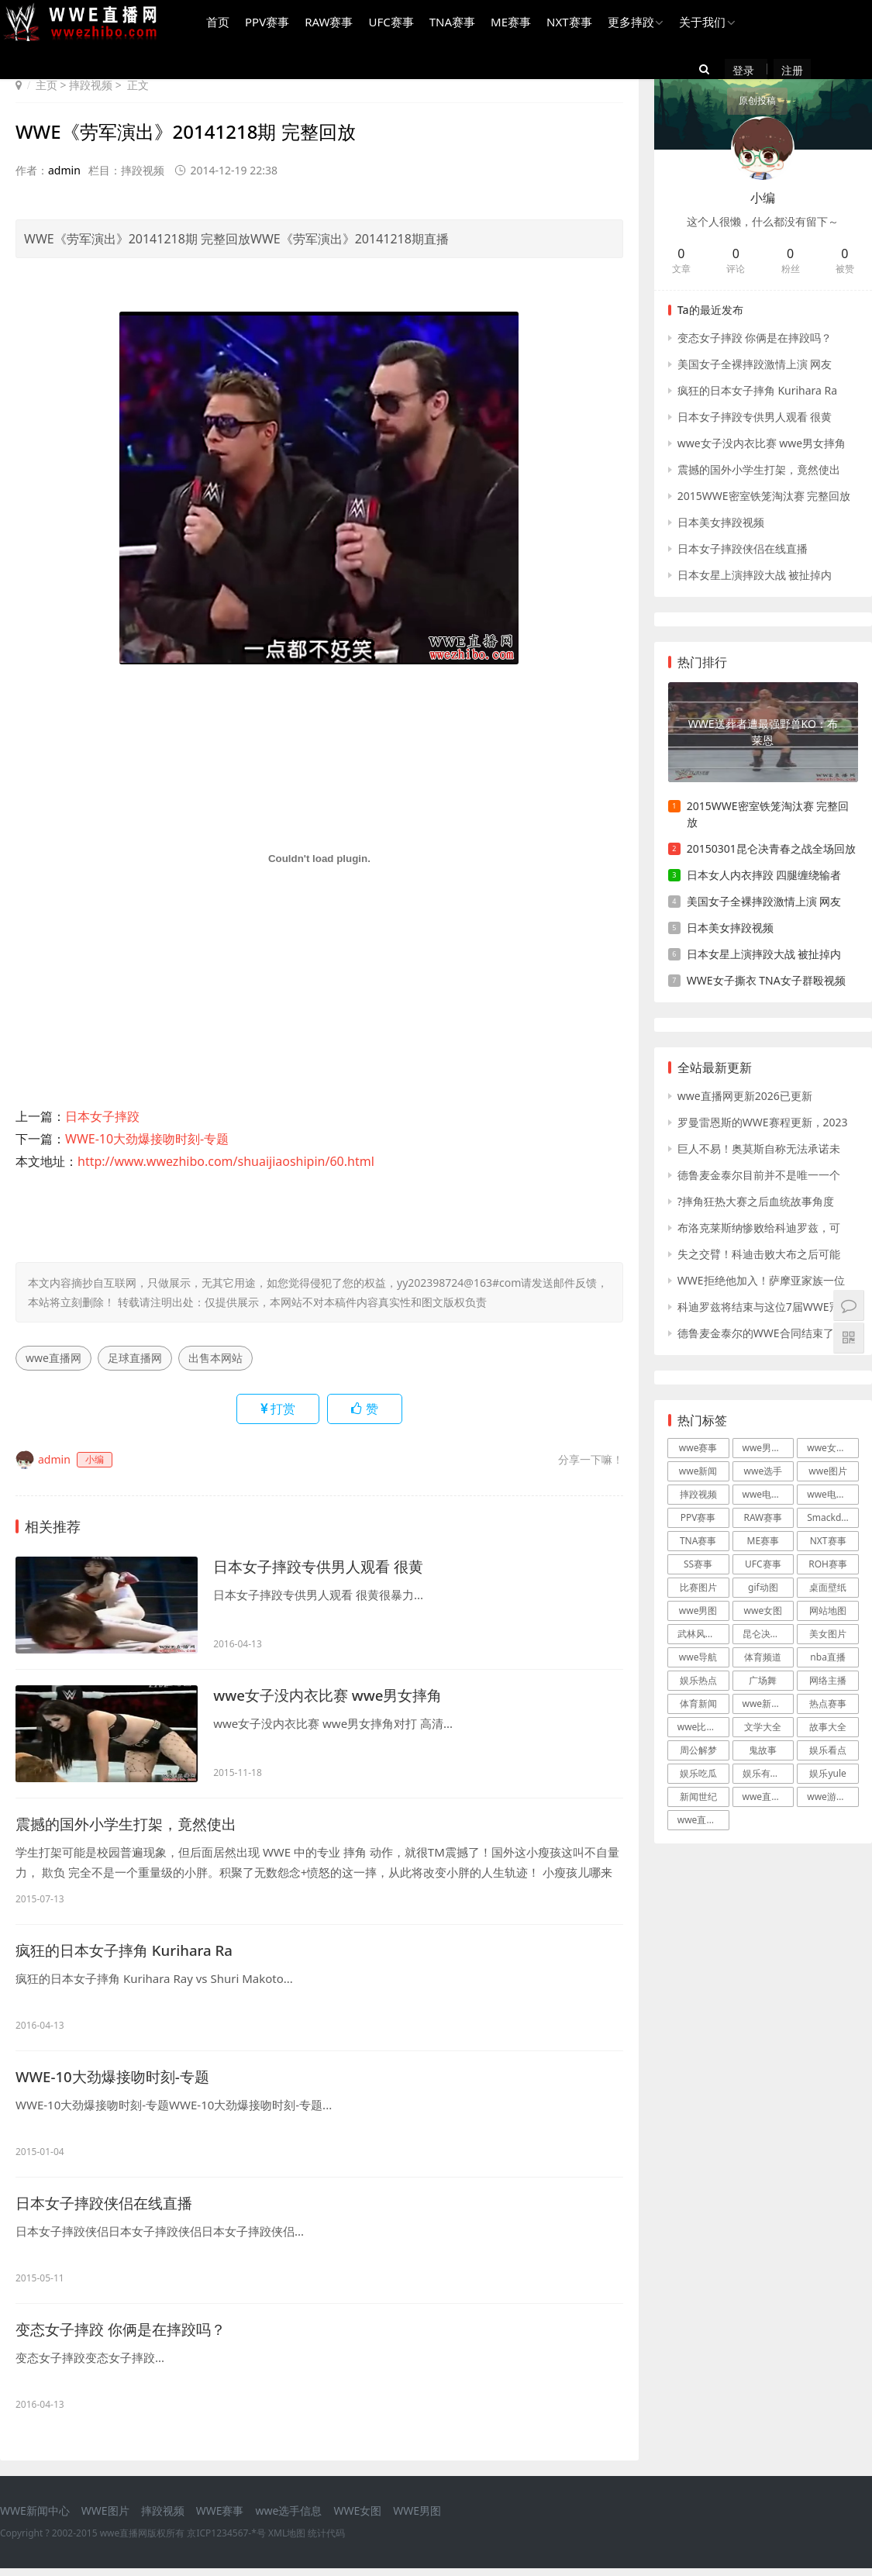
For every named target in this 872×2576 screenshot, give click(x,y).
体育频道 (762, 1657)
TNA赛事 (449, 24)
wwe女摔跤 (831, 1447)
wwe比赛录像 (703, 1726)
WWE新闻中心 (35, 2518)
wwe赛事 (698, 1447)
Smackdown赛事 (833, 1517)
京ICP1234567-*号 (226, 2540)
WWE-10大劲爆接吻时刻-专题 (147, 1138)
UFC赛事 (388, 24)
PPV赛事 (265, 24)
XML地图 (286, 2540)
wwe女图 (763, 1610)
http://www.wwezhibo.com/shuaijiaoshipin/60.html (226, 1161)
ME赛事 (508, 24)
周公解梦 (698, 1750)
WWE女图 (357, 2518)
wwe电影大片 (768, 1494)
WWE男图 (417, 2518)
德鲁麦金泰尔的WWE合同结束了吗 (761, 1333)
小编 (762, 197)
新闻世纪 (698, 1796)
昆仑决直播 (766, 1633)
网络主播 (827, 1680)
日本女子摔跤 (102, 1116)
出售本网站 (215, 1357)
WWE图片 (105, 2518)
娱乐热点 (698, 1680)
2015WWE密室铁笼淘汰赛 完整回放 (764, 495)
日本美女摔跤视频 (720, 522)
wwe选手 (763, 1471)
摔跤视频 (90, 85)
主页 (46, 85)
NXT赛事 (567, 24)
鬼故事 (763, 1750)
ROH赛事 (827, 1564)
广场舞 (763, 1680)
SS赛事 (698, 1564)
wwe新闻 (698, 1471)
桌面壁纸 (827, 1587)
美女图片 (827, 1633)
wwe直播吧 (701, 1819)
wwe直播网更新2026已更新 (744, 1095)
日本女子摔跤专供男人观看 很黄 (323, 1567)
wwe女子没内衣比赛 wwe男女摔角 (334, 1695)
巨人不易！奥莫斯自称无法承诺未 (758, 1148)
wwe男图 (698, 1610)
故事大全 (827, 1726)
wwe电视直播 (833, 1494)
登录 (749, 72)
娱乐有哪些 (766, 1773)
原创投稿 (841, 72)
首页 (215, 24)
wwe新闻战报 (768, 1703)
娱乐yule (827, 1773)
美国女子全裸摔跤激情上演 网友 (754, 364)
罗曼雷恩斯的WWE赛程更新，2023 (762, 1122)
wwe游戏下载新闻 (833, 1796)
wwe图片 (827, 1471)
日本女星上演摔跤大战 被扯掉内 (754, 574)
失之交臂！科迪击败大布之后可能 (758, 1254)
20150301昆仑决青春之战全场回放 (771, 848)
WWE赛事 (220, 2518)
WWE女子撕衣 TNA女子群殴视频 (766, 980)
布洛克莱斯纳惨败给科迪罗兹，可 (758, 1227)
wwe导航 (698, 1657)
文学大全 (762, 1726)
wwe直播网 (53, 1357)
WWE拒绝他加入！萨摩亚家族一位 (761, 1280)
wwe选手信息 (288, 2518)
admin (64, 170)
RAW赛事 (326, 24)
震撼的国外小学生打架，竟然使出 (132, 1824)
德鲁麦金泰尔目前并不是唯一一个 (758, 1174)
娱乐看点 (827, 1750)
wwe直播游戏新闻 (768, 1796)
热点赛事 (827, 1703)
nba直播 (828, 1657)
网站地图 (827, 1610)
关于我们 (700, 24)
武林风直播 (700, 1633)
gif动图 (763, 1587)
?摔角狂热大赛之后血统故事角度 (755, 1201)
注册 (785, 72)
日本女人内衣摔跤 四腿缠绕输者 (764, 874)
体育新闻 (698, 1703)
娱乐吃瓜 (698, 1773)
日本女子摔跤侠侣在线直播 (109, 2208)
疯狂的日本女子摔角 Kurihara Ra (131, 1952)
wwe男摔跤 (767, 1447)
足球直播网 (135, 1357)
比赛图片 (698, 1587)
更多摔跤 (628, 24)
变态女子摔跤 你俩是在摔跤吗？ (126, 2336)
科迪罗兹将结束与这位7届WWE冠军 (764, 1306)
